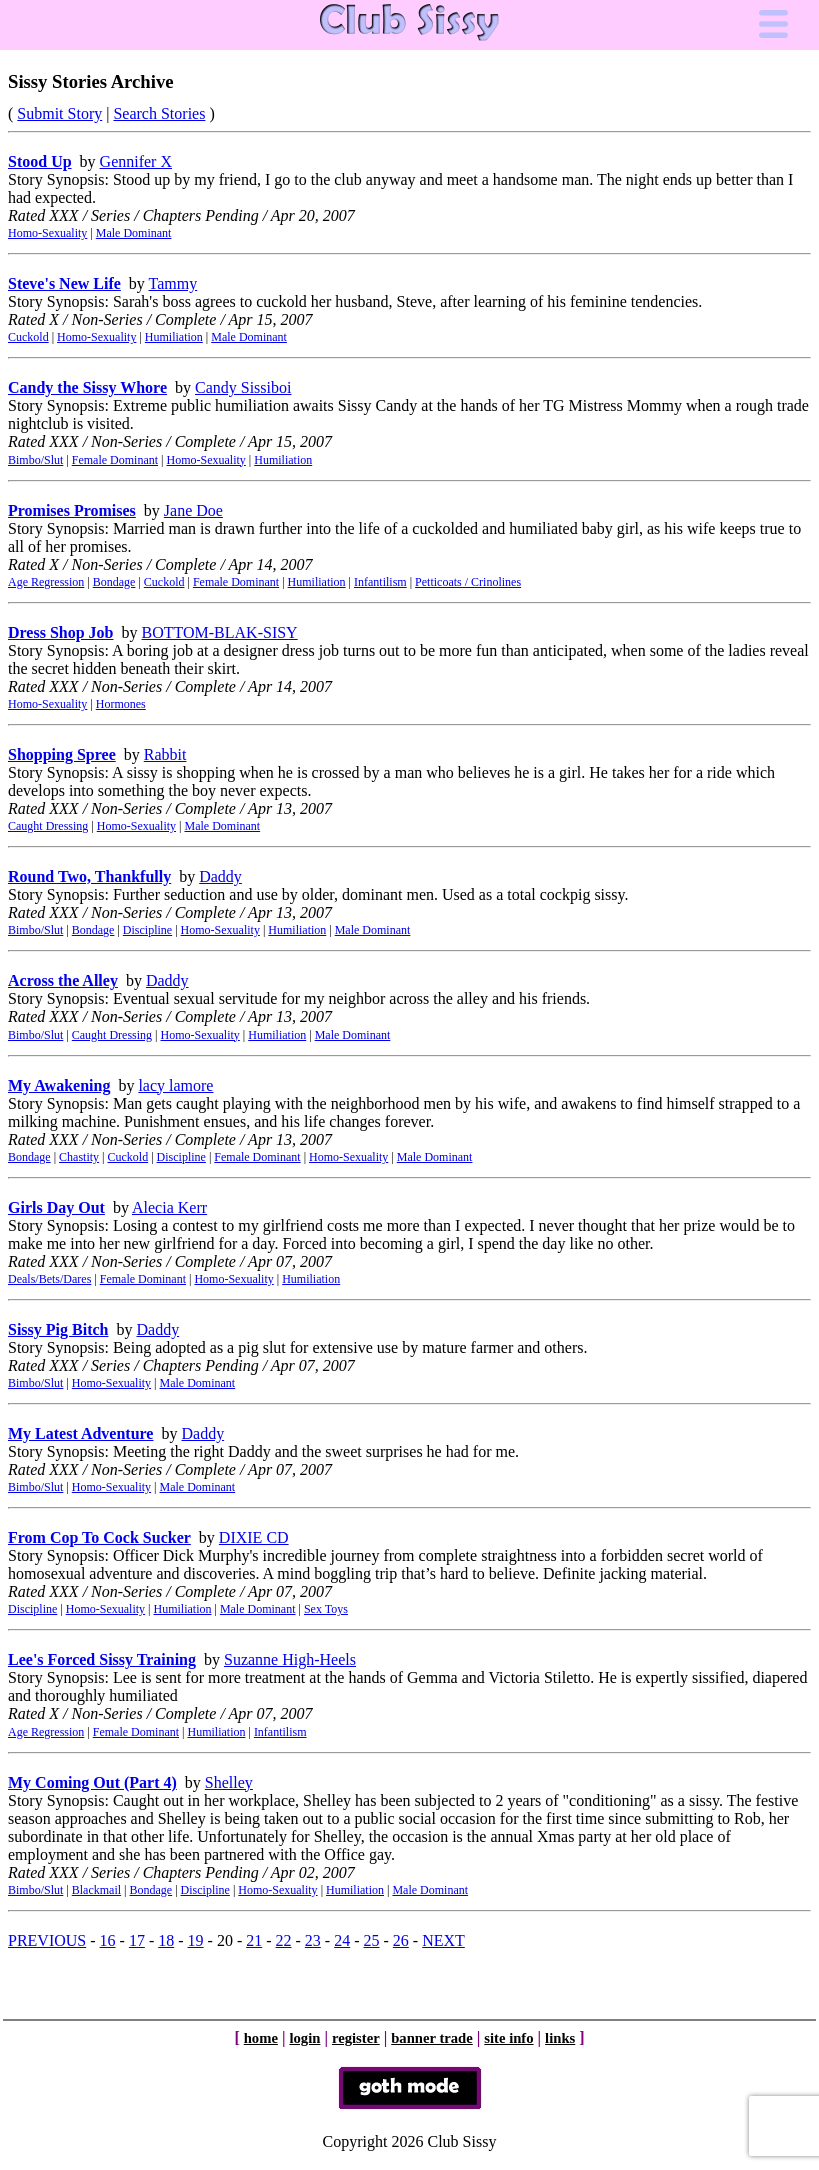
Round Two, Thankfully (89, 876)
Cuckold (28, 337)
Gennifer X (136, 161)
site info (508, 2038)
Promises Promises (72, 510)
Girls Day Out (56, 1207)
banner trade (432, 2038)
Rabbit (165, 754)
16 (108, 1940)
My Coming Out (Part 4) (92, 1782)
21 (254, 1940)
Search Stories (159, 113)
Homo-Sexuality (47, 233)
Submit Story (59, 113)
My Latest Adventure (80, 1433)
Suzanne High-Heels (290, 1659)
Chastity (79, 1157)
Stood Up (40, 161)
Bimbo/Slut (35, 460)
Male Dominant (134, 233)
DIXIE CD (254, 1537)
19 (196, 1940)
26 (401, 1940)
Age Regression (46, 582)
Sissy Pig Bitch (58, 1329)
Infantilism (380, 582)
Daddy (220, 876)
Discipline (147, 930)
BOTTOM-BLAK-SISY (220, 632)
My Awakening (59, 1085)
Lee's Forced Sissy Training (102, 1659)
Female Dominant (115, 460)
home (261, 2038)
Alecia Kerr (169, 1207)
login (304, 2038)
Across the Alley (63, 980)
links (560, 2038)
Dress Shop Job (61, 632)
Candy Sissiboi (243, 387)
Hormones (121, 704)
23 (313, 1940)
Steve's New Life (64, 283)
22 (284, 1940)
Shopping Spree (62, 754)
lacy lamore (175, 1085)
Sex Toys (326, 1609)
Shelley (229, 1782)
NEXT (443, 1940)
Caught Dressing (48, 826)
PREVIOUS (47, 1940)
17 (137, 1940)
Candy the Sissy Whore (87, 387)
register (356, 2038)
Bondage (114, 582)
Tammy (173, 283)
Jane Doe (193, 510)
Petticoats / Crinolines (468, 582)
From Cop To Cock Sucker (99, 1537)
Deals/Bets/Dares (49, 1279)
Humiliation (174, 337)
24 (342, 1940)
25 (372, 1940)
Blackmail (96, 1890)
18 (166, 1940)
